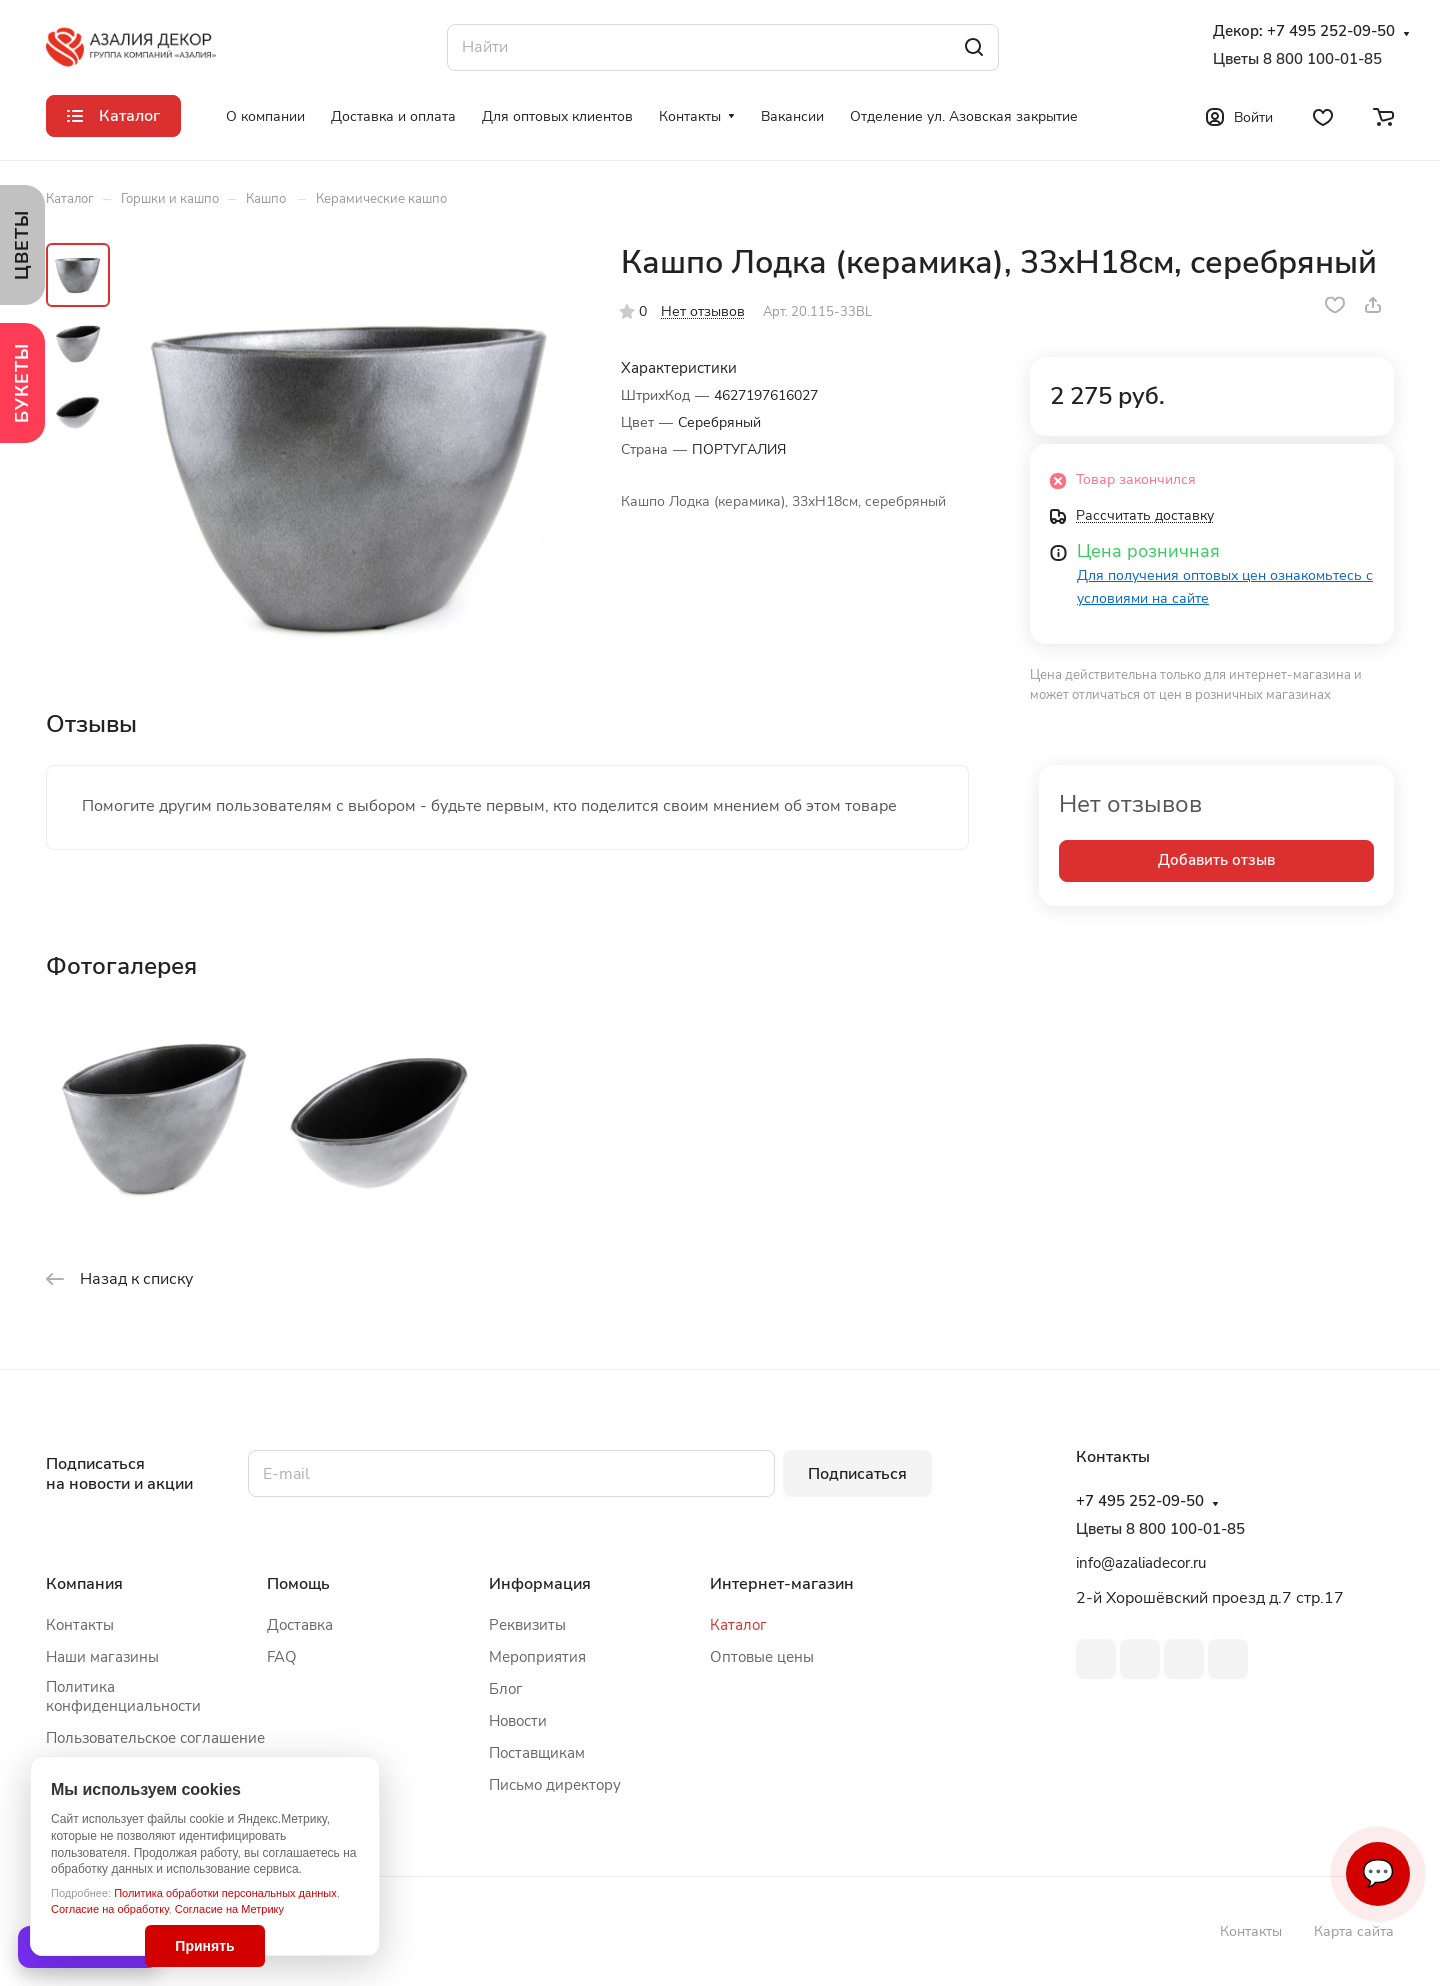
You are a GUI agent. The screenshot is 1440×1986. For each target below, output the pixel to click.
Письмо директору (555, 1785)
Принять (204, 1946)
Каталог (738, 1625)
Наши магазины (102, 1657)
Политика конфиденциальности (123, 1696)
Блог (506, 1689)
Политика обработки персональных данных (225, 1893)
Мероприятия (537, 1657)
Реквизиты (527, 1625)
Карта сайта (1354, 1931)
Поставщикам (537, 1753)
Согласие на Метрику (229, 1909)
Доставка (300, 1625)
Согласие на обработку (110, 1909)
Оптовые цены (762, 1657)
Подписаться (857, 1474)
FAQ (282, 1657)
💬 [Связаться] (1378, 1873)
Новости (518, 1721)
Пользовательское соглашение (155, 1738)
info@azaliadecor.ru (1141, 1563)
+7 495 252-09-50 (1331, 31)
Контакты (80, 1625)
